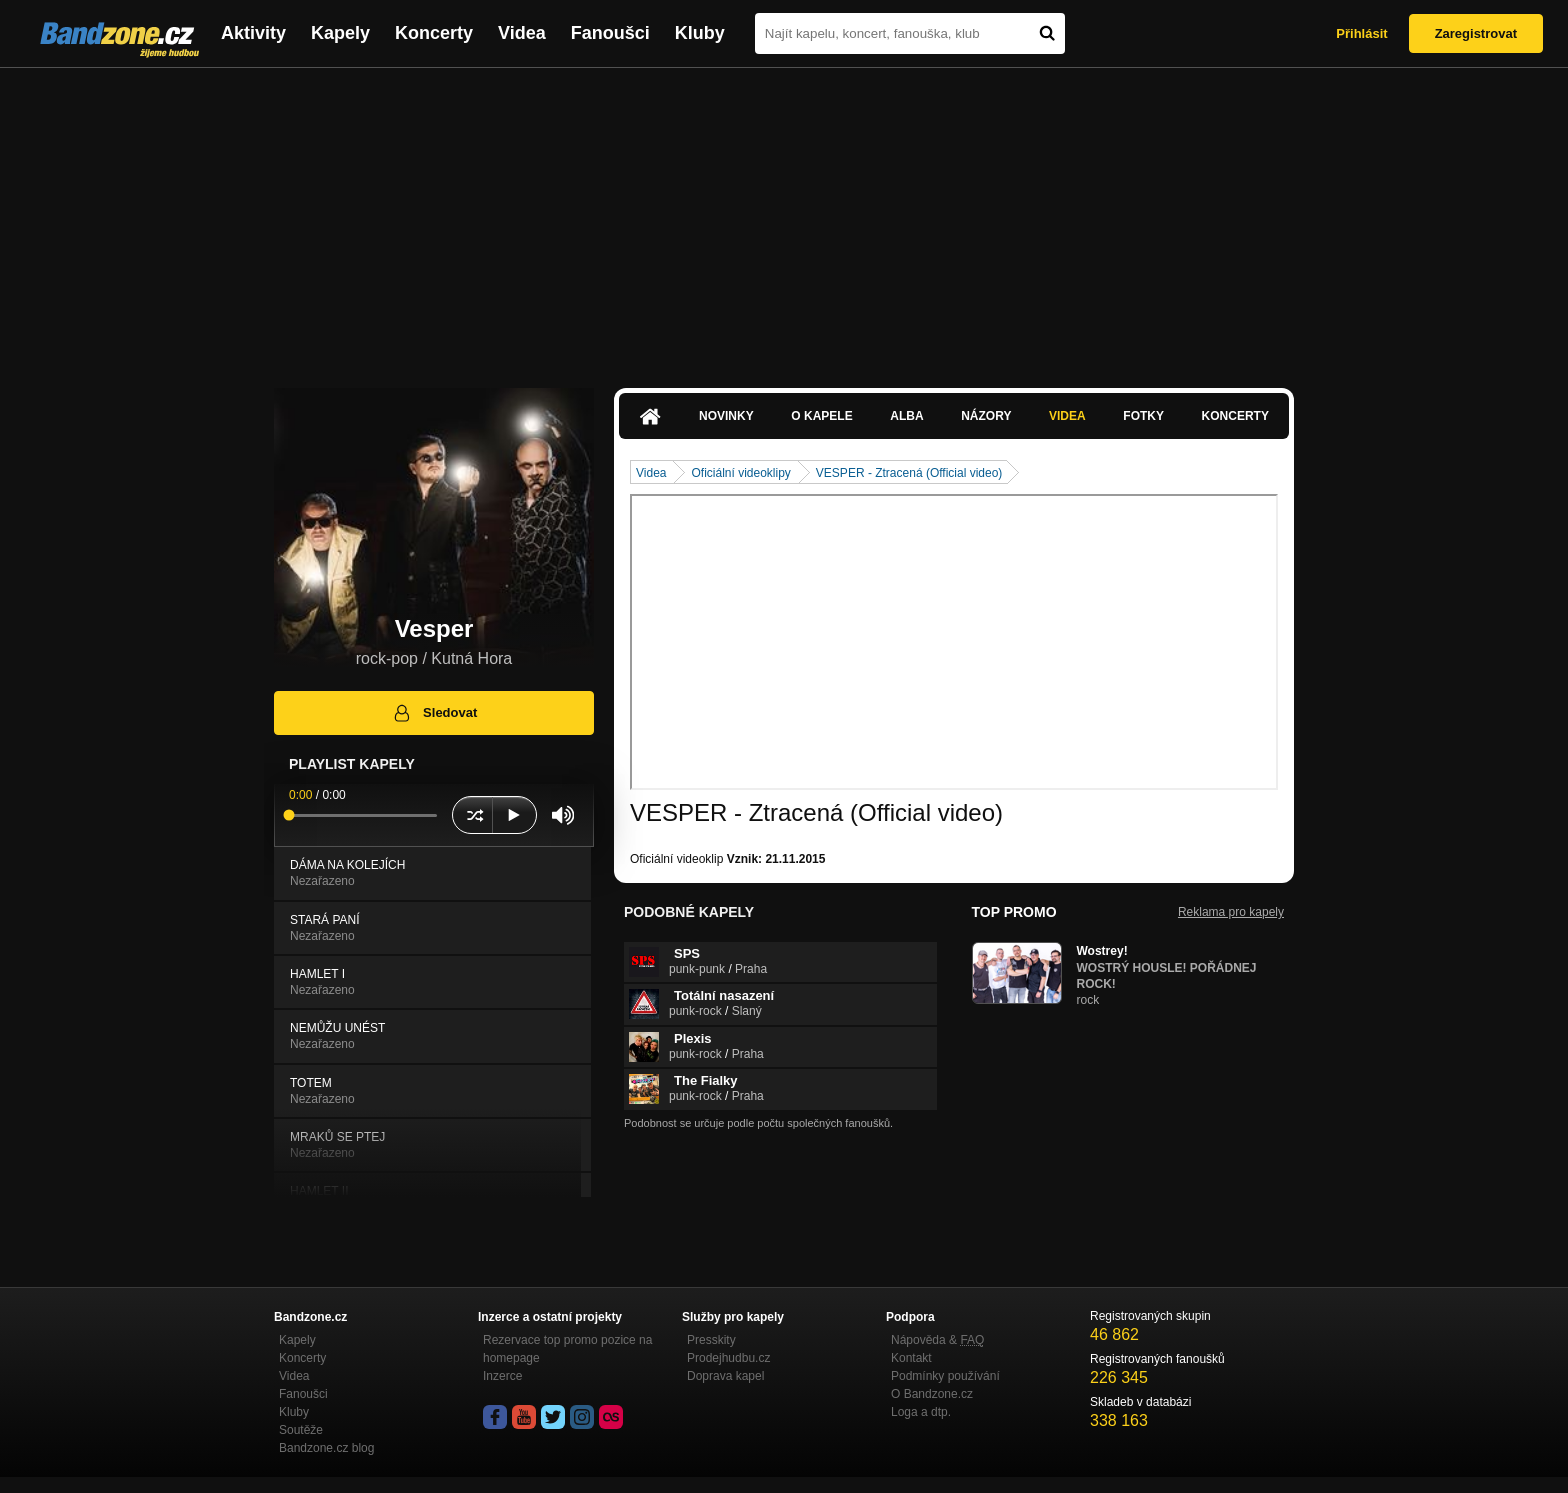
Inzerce (502, 1376)
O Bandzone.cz (932, 1394)
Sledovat (434, 713)
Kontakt (911, 1358)
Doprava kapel (725, 1376)
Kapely (340, 33)
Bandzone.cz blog (326, 1448)
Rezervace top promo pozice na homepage (567, 1349)
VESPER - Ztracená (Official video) (909, 473)
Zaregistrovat (1476, 33)
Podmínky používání (945, 1376)
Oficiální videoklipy (740, 473)
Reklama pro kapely (1231, 912)
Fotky (1143, 416)
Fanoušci (610, 33)
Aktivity (253, 33)
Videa (522, 33)
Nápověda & (937, 1340)
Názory (986, 416)
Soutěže (301, 1430)
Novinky (726, 416)
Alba (906, 416)
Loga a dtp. (921, 1412)
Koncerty (434, 33)
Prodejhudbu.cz (728, 1358)
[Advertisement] (784, 218)
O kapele (821, 416)
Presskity (711, 1340)
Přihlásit (1361, 33)
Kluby (700, 33)
